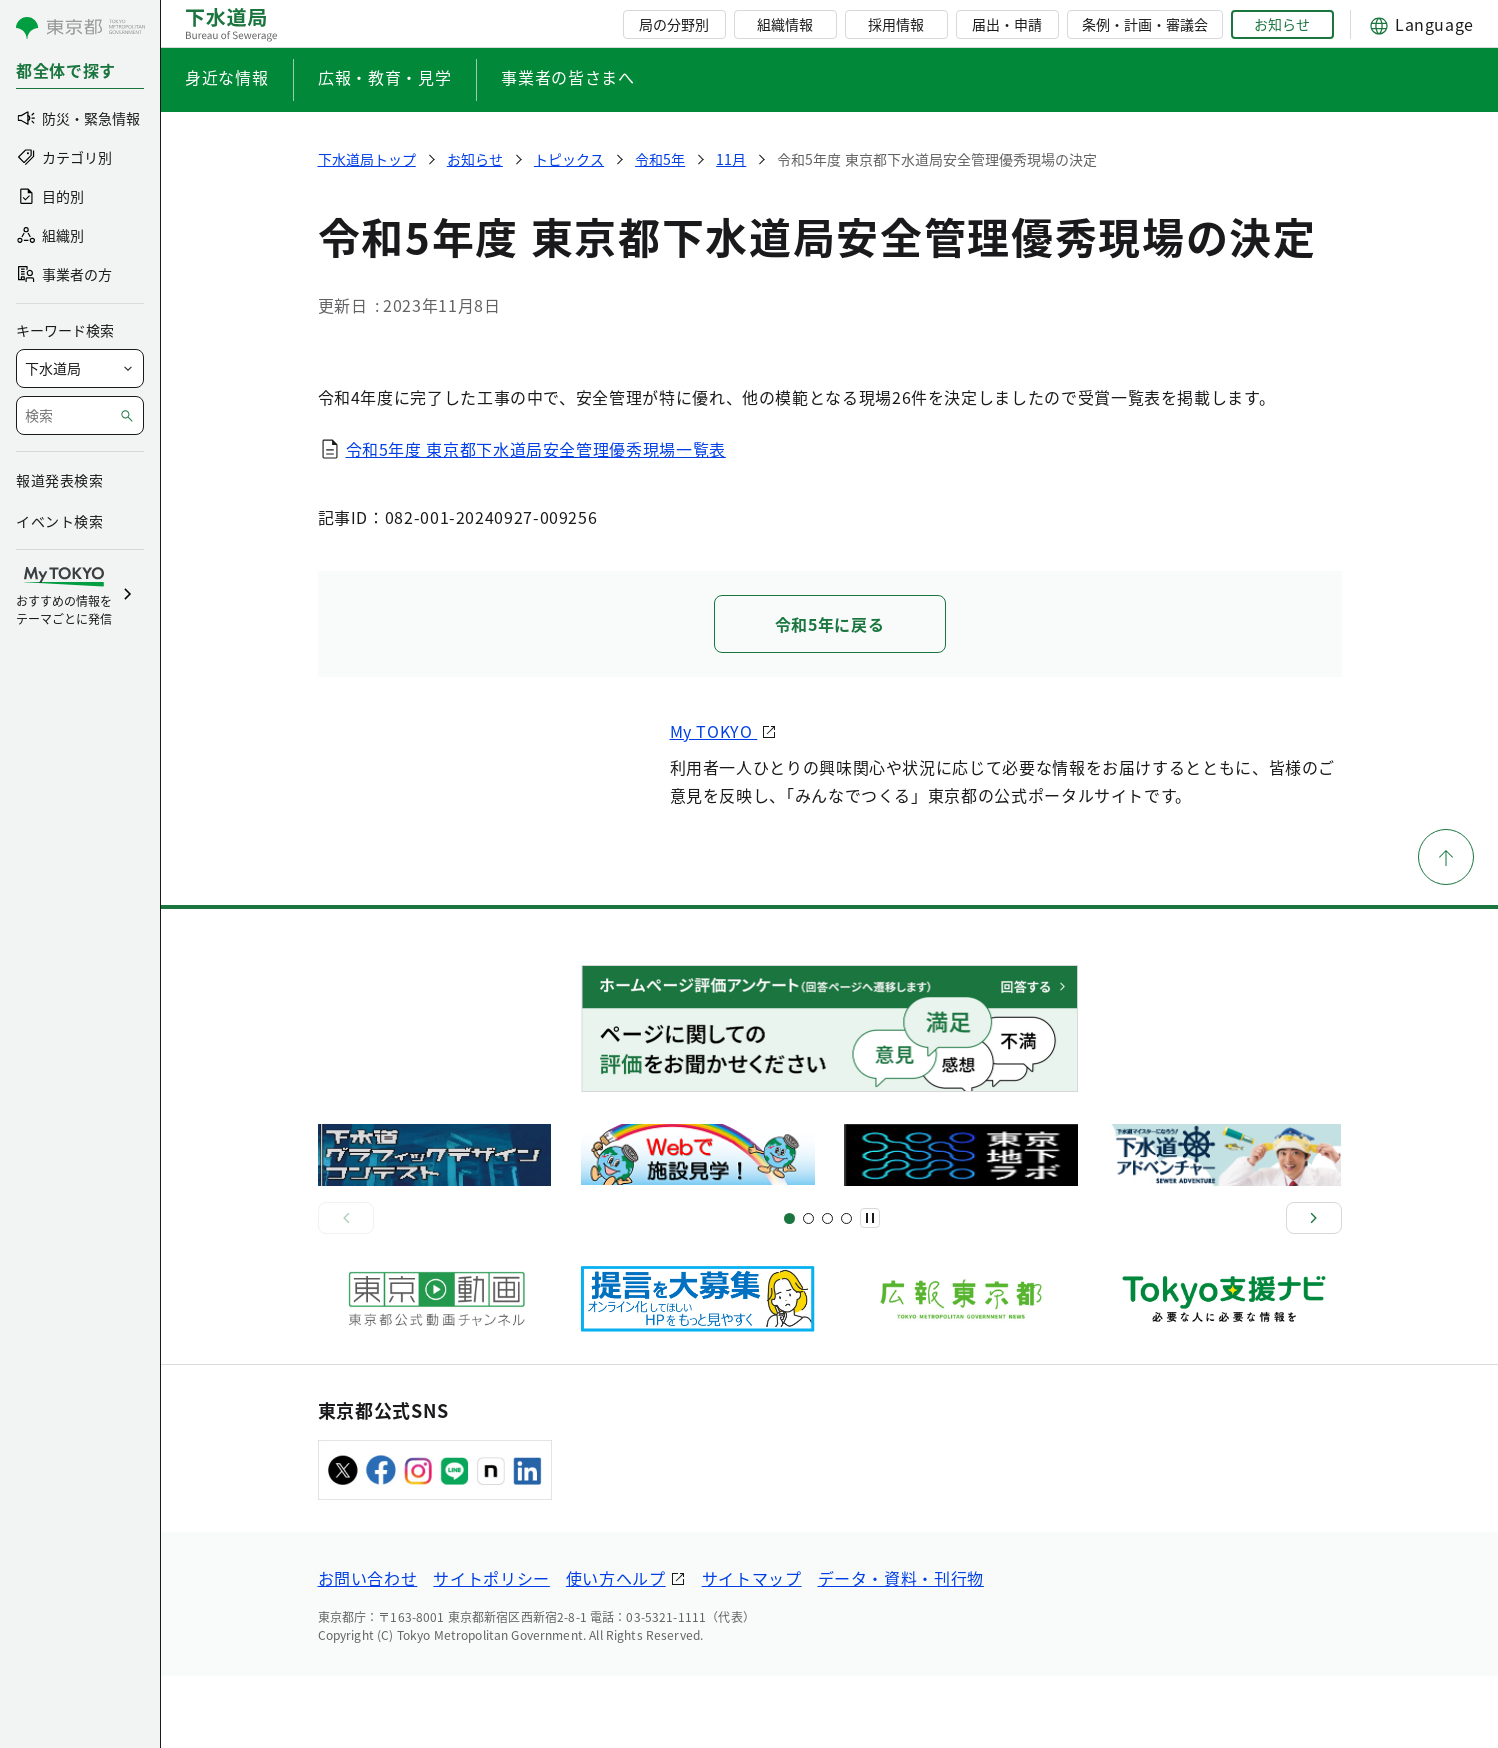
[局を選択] (80, 368)
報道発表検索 (59, 480)
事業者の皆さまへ (567, 77)
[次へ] (1314, 1291)
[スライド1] (789, 1290)
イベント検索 (59, 521)
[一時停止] (870, 1291)
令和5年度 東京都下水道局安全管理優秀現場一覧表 (536, 449)
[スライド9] (827, 1290)
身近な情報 (226, 77)
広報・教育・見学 (384, 77)
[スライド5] (808, 1290)
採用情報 (896, 24)
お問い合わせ (368, 1650)
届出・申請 (1007, 24)
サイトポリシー (491, 1650)
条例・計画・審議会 (1145, 24)
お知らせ (1282, 24)
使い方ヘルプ (616, 1650)
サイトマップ (752, 1650)
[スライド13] (846, 1290)
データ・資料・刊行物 (901, 1650)
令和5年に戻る (829, 624)
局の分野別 (674, 24)
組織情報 (785, 24)
